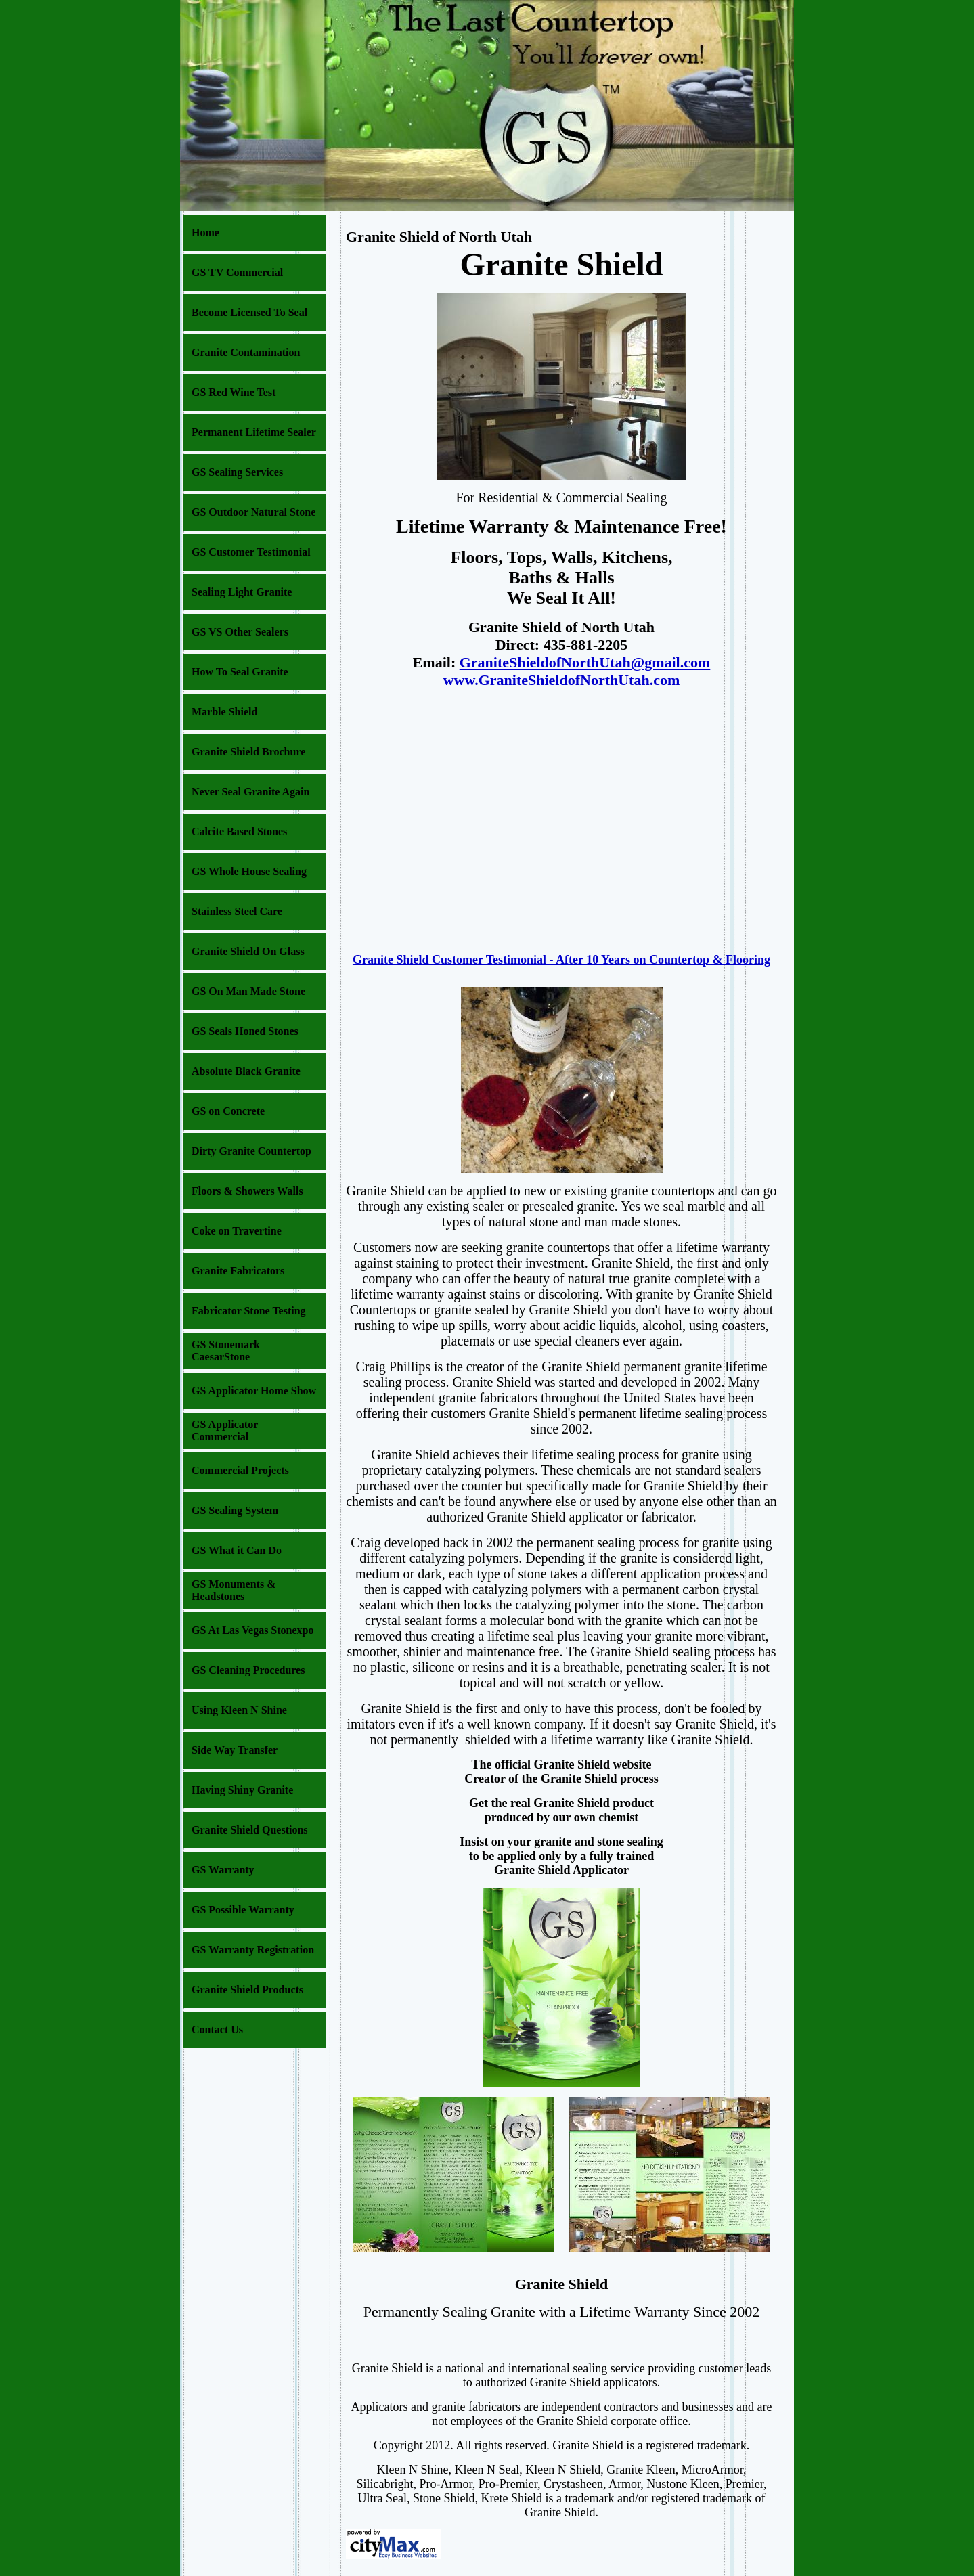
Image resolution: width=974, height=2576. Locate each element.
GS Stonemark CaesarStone (226, 1350)
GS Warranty (223, 1869)
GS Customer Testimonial (251, 552)
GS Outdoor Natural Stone (253, 512)
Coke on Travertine (237, 1231)
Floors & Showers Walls (247, 1191)
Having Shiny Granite (242, 1790)
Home (205, 232)
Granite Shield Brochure (248, 751)
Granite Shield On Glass (248, 951)
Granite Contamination (246, 352)
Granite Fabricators (238, 1270)
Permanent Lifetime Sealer (254, 432)
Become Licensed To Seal (249, 312)
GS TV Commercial (237, 272)
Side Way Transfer (235, 1750)
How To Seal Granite (240, 672)
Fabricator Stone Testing (249, 1310)
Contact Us (217, 2029)
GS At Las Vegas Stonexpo (253, 1630)
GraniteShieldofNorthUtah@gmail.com (585, 662)
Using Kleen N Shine (239, 1710)
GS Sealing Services (237, 472)
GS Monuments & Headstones (233, 1590)
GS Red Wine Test (233, 392)
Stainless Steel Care (237, 911)
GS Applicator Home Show (254, 1390)
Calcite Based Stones (239, 831)
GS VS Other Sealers (240, 632)
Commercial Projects (240, 1470)
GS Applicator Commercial (225, 1430)
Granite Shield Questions (250, 1830)
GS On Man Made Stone (248, 991)
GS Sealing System (235, 1510)
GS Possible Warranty (243, 1909)
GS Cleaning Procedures (248, 1670)
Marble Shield (224, 711)
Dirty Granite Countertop (251, 1151)
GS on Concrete (228, 1111)
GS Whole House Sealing (249, 871)
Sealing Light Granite (242, 592)
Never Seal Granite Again (250, 791)
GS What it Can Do (237, 1550)
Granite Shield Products (247, 1989)
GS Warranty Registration (253, 1949)
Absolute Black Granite (246, 1071)
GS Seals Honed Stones (245, 1031)
